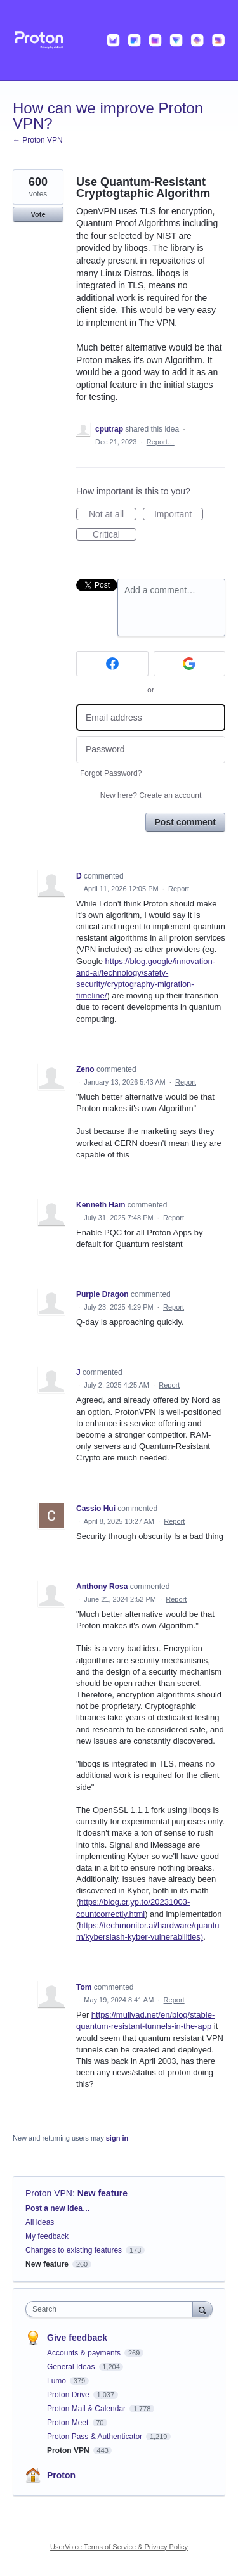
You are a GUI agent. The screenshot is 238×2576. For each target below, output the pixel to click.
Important (178, 514)
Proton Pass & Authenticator (95, 2436)
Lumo (57, 2380)
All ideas (39, 2222)
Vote (37, 214)
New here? (150, 795)
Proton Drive (69, 2394)
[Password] (150, 749)
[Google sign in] (190, 663)
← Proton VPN (38, 140)
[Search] (202, 2309)
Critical (114, 535)
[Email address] (150, 717)
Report (178, 888)
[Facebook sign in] (112, 663)
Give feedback (77, 2338)
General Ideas (72, 2366)
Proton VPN (48, 2193)
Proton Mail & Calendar (87, 2408)
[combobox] (112, 2309)
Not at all (112, 514)
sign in (117, 2138)
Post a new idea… (57, 2208)
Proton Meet (69, 2422)
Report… (161, 442)
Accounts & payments (84, 2352)
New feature (102, 2193)
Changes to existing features (73, 2250)
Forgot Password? (111, 773)
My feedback (47, 2236)
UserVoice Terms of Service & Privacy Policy (119, 2547)
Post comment (185, 822)
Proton (61, 2475)
